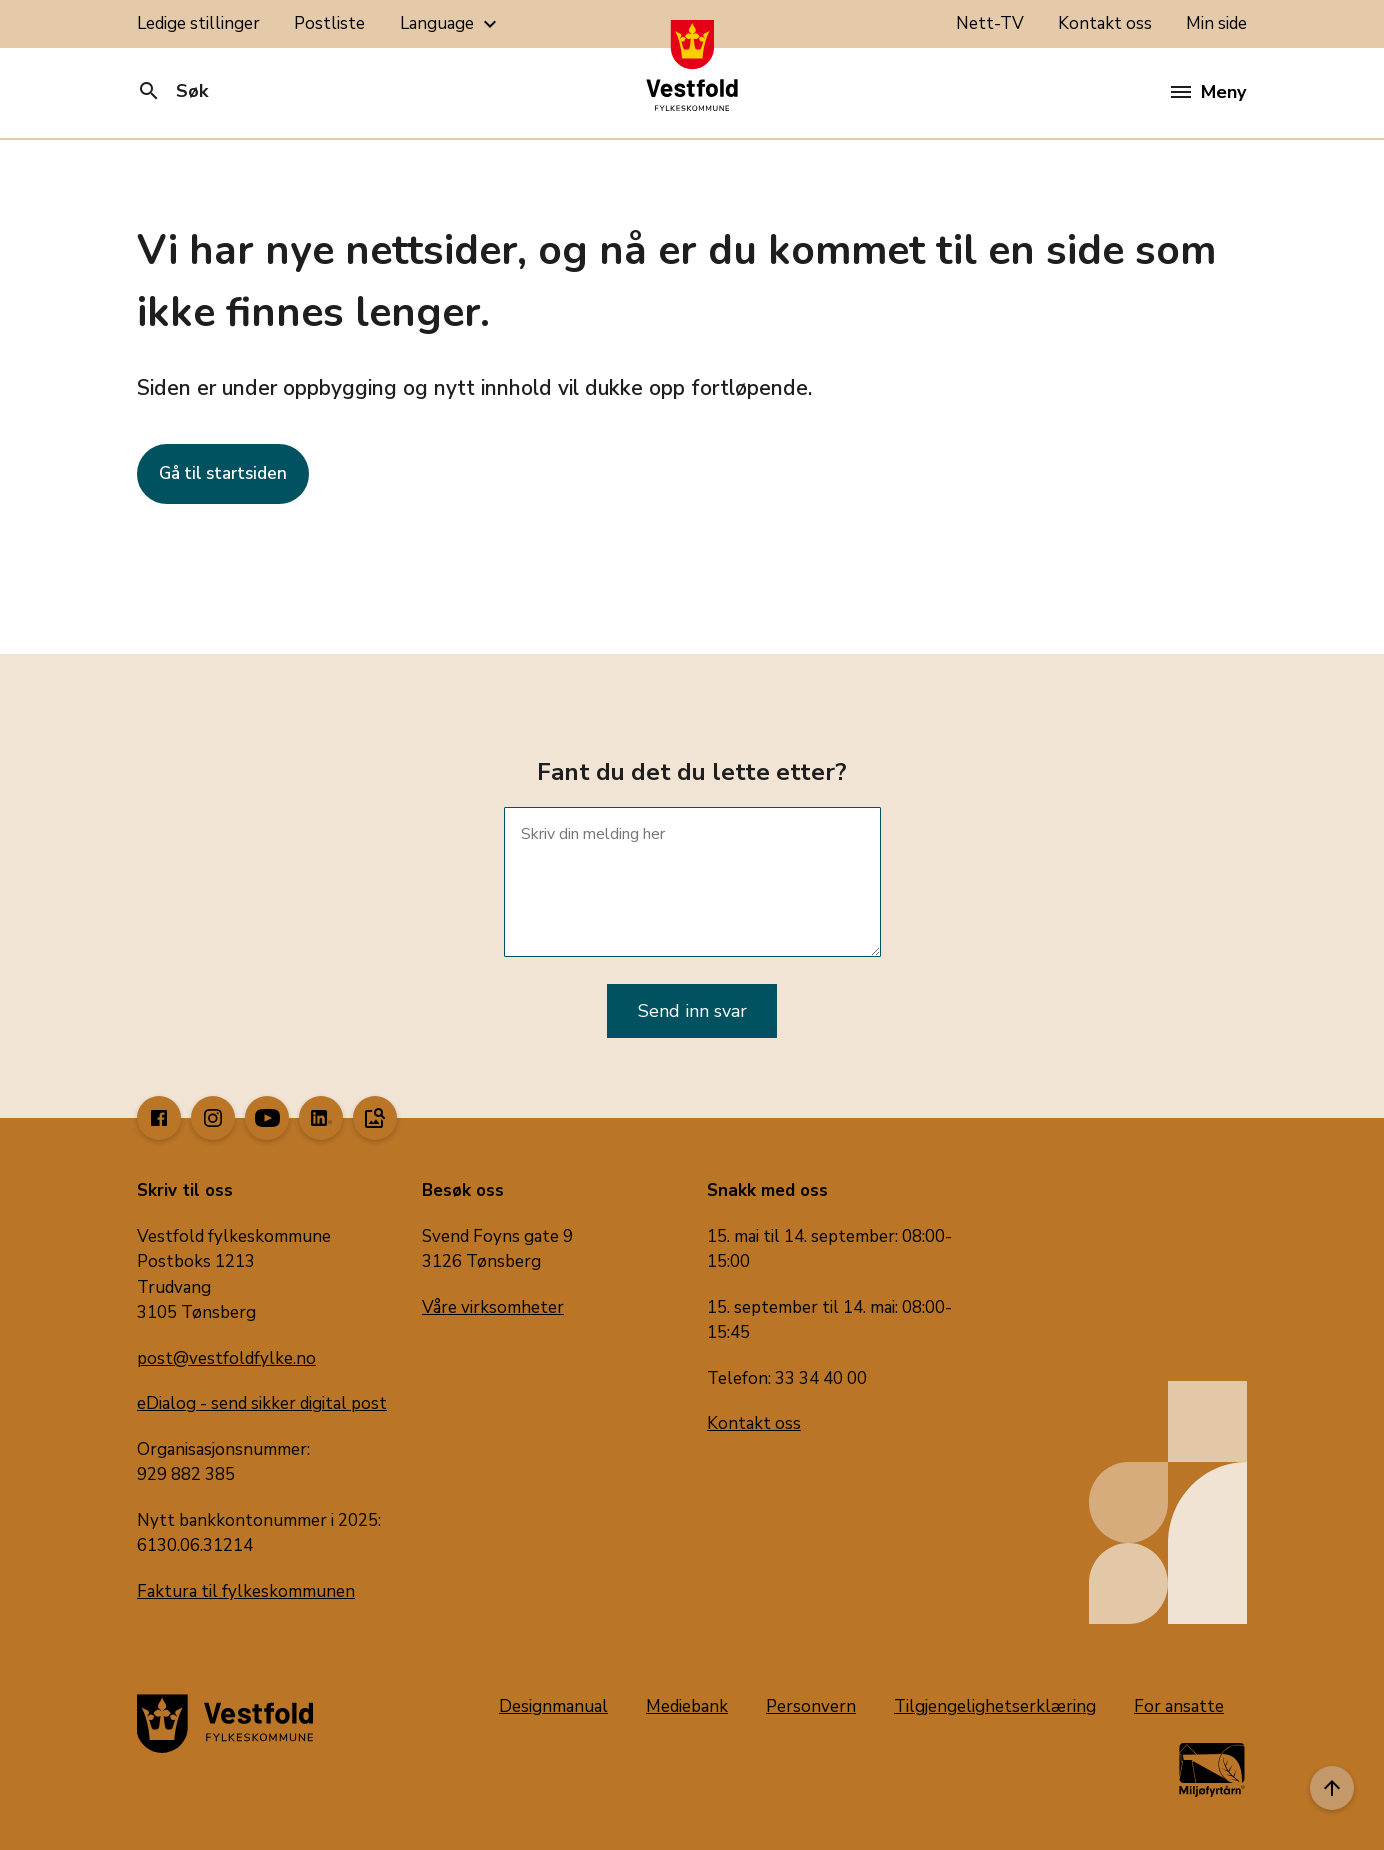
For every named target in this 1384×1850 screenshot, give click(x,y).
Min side (1216, 23)
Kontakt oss (1105, 23)
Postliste (329, 23)
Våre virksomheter (493, 1307)
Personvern (811, 1706)
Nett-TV (990, 23)
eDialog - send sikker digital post (262, 1403)
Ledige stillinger (198, 23)
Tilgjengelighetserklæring (995, 1706)
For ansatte (1179, 1706)
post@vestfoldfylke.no (226, 1358)
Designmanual (553, 1706)
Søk (172, 91)
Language (451, 24)
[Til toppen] (1332, 1788)
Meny (1208, 92)
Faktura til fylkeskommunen (246, 1591)
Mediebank (687, 1706)
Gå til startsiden (223, 473)
